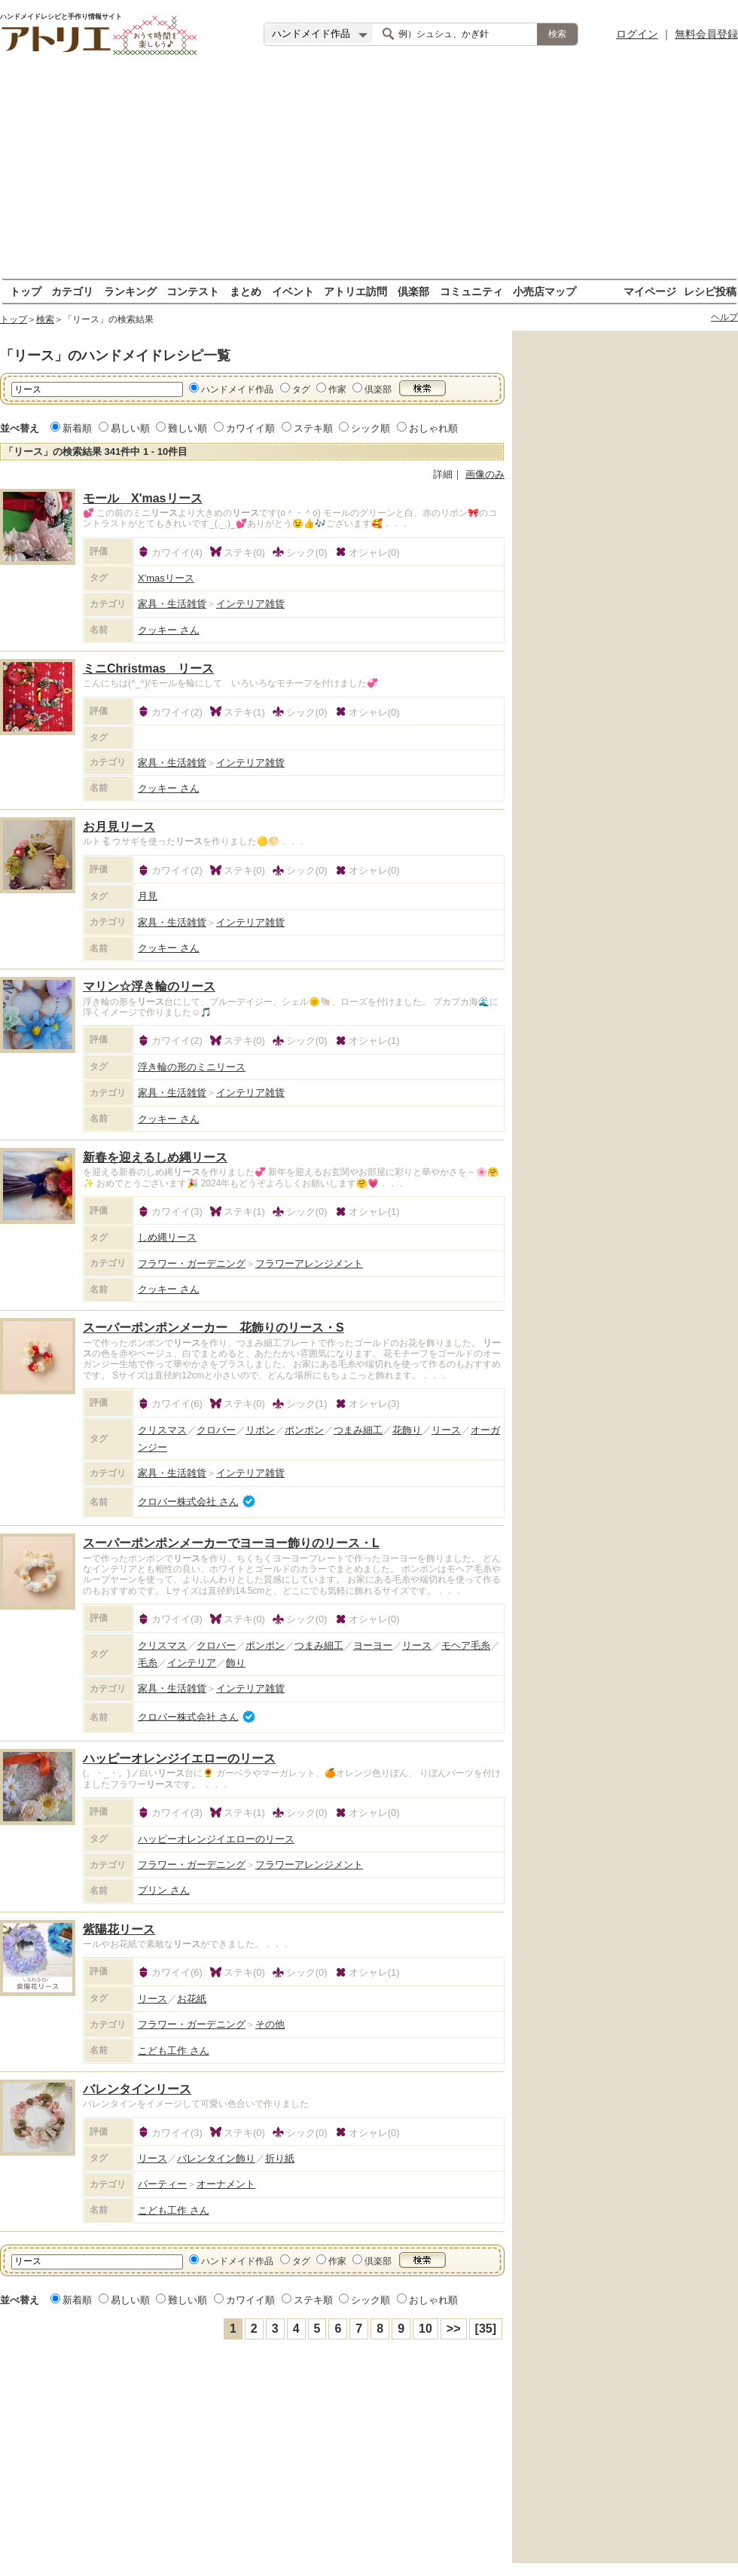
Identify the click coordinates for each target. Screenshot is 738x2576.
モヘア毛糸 (465, 1645)
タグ (301, 389)
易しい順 (130, 428)
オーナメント (226, 2184)
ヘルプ (724, 317)
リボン (260, 1430)
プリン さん (164, 1890)
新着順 (77, 428)
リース (446, 1430)
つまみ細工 (358, 1430)
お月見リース (119, 826)
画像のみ (485, 474)
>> (454, 2328)
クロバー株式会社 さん (188, 1501)
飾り (235, 1662)
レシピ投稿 (710, 291)
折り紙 (279, 2158)
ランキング (130, 291)
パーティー (162, 2184)
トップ (25, 291)
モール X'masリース (143, 498)
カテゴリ (72, 291)
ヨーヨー (372, 1645)
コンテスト (192, 291)
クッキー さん (169, 630)
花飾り (407, 1430)
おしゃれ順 (433, 428)
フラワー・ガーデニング (191, 1263)
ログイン (637, 34)
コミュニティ (471, 291)
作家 (337, 389)
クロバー (216, 1430)
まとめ (245, 291)
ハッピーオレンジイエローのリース (179, 1758)
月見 (147, 896)
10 (425, 2328)
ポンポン (304, 1430)
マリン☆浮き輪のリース (149, 986)
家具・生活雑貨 (172, 603)
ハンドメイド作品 (237, 389)
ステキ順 (313, 428)
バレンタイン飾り (216, 2158)
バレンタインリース (137, 2089)
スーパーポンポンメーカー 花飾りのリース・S (213, 1327)
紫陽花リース (119, 1929)
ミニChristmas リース (148, 668)
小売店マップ (544, 291)
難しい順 (187, 428)
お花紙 (191, 1998)
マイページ (650, 291)
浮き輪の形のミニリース (191, 1067)
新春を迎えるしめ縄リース (155, 1157)
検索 (45, 319)
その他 (270, 2024)
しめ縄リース (167, 1237)
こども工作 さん (173, 2050)
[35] (485, 2328)
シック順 (370, 428)
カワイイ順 (250, 428)
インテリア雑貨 (250, 603)
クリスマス (162, 1430)
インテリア (191, 1662)
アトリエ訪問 (355, 291)
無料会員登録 (706, 34)
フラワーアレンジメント (309, 1263)
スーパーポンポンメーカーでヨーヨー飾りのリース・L (231, 1543)
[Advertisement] (369, 173)
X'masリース (166, 578)
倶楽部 (413, 291)
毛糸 (147, 1662)
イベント (293, 291)
